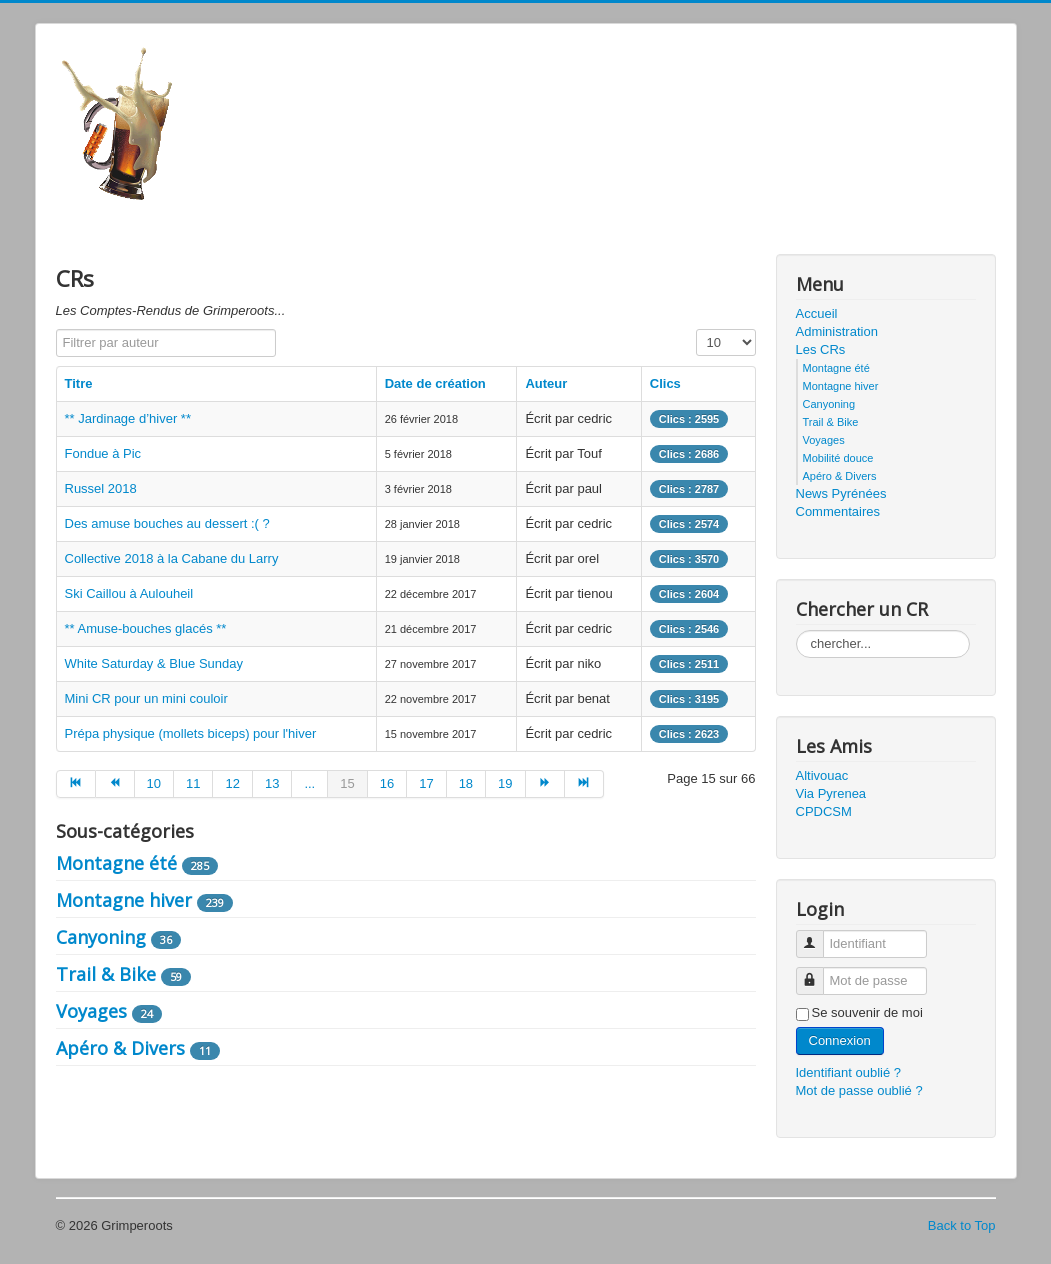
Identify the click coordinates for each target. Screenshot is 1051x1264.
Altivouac (822, 775)
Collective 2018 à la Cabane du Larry (172, 558)
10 (154, 783)
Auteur (546, 383)
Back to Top (962, 1225)
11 (193, 783)
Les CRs (821, 349)
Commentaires (838, 511)
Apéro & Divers (120, 1048)
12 (232, 783)
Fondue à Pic (103, 453)
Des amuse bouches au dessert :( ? (167, 523)
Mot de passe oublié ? (859, 1090)
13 (272, 783)
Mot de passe (817, 972)
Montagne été (116, 863)
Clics (665, 383)
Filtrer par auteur (56, 329)
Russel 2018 (101, 488)
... (309, 783)
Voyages (91, 1011)
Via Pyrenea (831, 793)
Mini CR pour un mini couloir (146, 698)
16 (387, 783)
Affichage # (696, 329)
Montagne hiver (124, 900)
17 (426, 783)
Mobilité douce (838, 458)
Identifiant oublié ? (849, 1072)
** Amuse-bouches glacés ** (146, 628)
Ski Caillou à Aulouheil (129, 593)
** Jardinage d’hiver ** (128, 418)
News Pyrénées (841, 493)
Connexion (840, 1040)
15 (347, 783)
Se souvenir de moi (867, 1012)
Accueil (817, 313)
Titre (79, 383)
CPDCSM (824, 811)
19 (505, 783)
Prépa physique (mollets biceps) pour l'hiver (191, 733)
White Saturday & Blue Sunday (154, 663)
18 (466, 783)
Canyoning (101, 937)
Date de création (435, 383)
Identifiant (817, 935)
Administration (837, 331)
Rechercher (796, 630)
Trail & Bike (106, 974)
